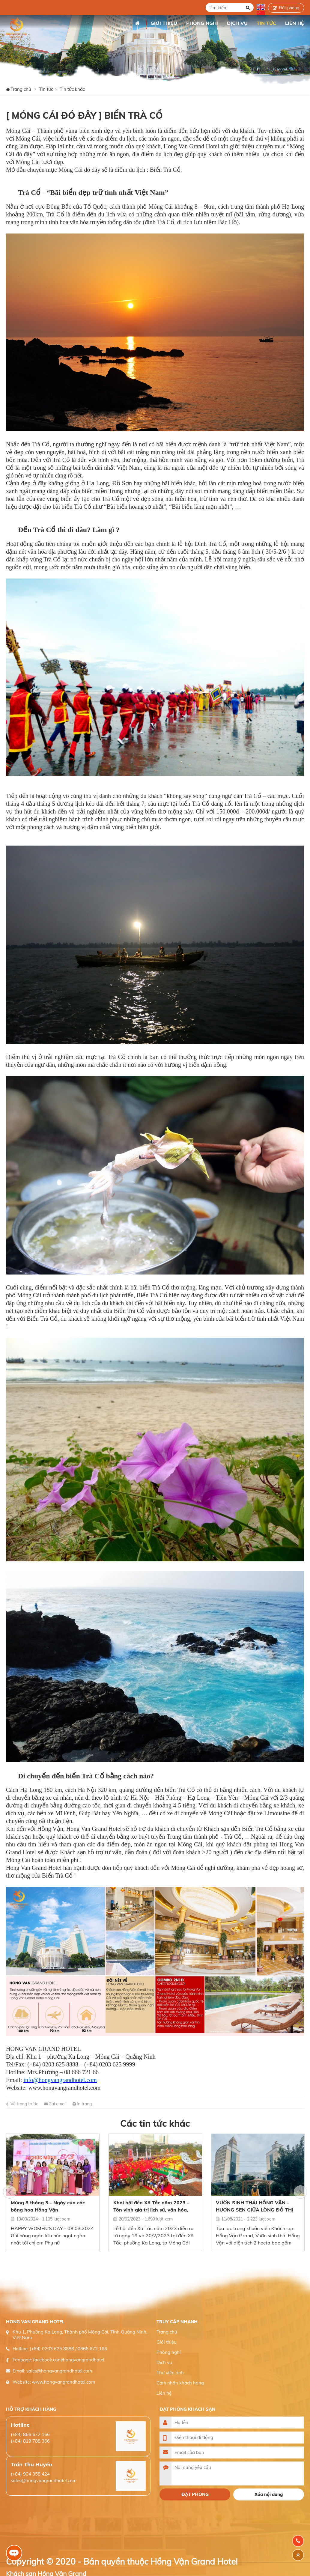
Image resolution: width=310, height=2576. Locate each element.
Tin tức (46, 89)
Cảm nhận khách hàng (180, 2383)
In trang (84, 2104)
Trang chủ (137, 23)
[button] (9, 2192)
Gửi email (57, 2104)
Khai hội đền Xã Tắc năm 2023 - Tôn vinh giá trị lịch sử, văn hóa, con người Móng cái (151, 2206)
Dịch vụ (164, 2362)
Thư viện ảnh (170, 2372)
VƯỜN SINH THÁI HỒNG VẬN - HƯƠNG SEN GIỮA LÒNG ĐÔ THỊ (254, 2206)
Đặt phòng (289, 7)
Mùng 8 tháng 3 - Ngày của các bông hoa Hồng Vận (48, 2206)
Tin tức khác (72, 89)
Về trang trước (24, 2104)
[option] (53, 2192)
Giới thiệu (166, 2342)
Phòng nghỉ (168, 2352)
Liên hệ (163, 2393)
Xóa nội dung (269, 2494)
